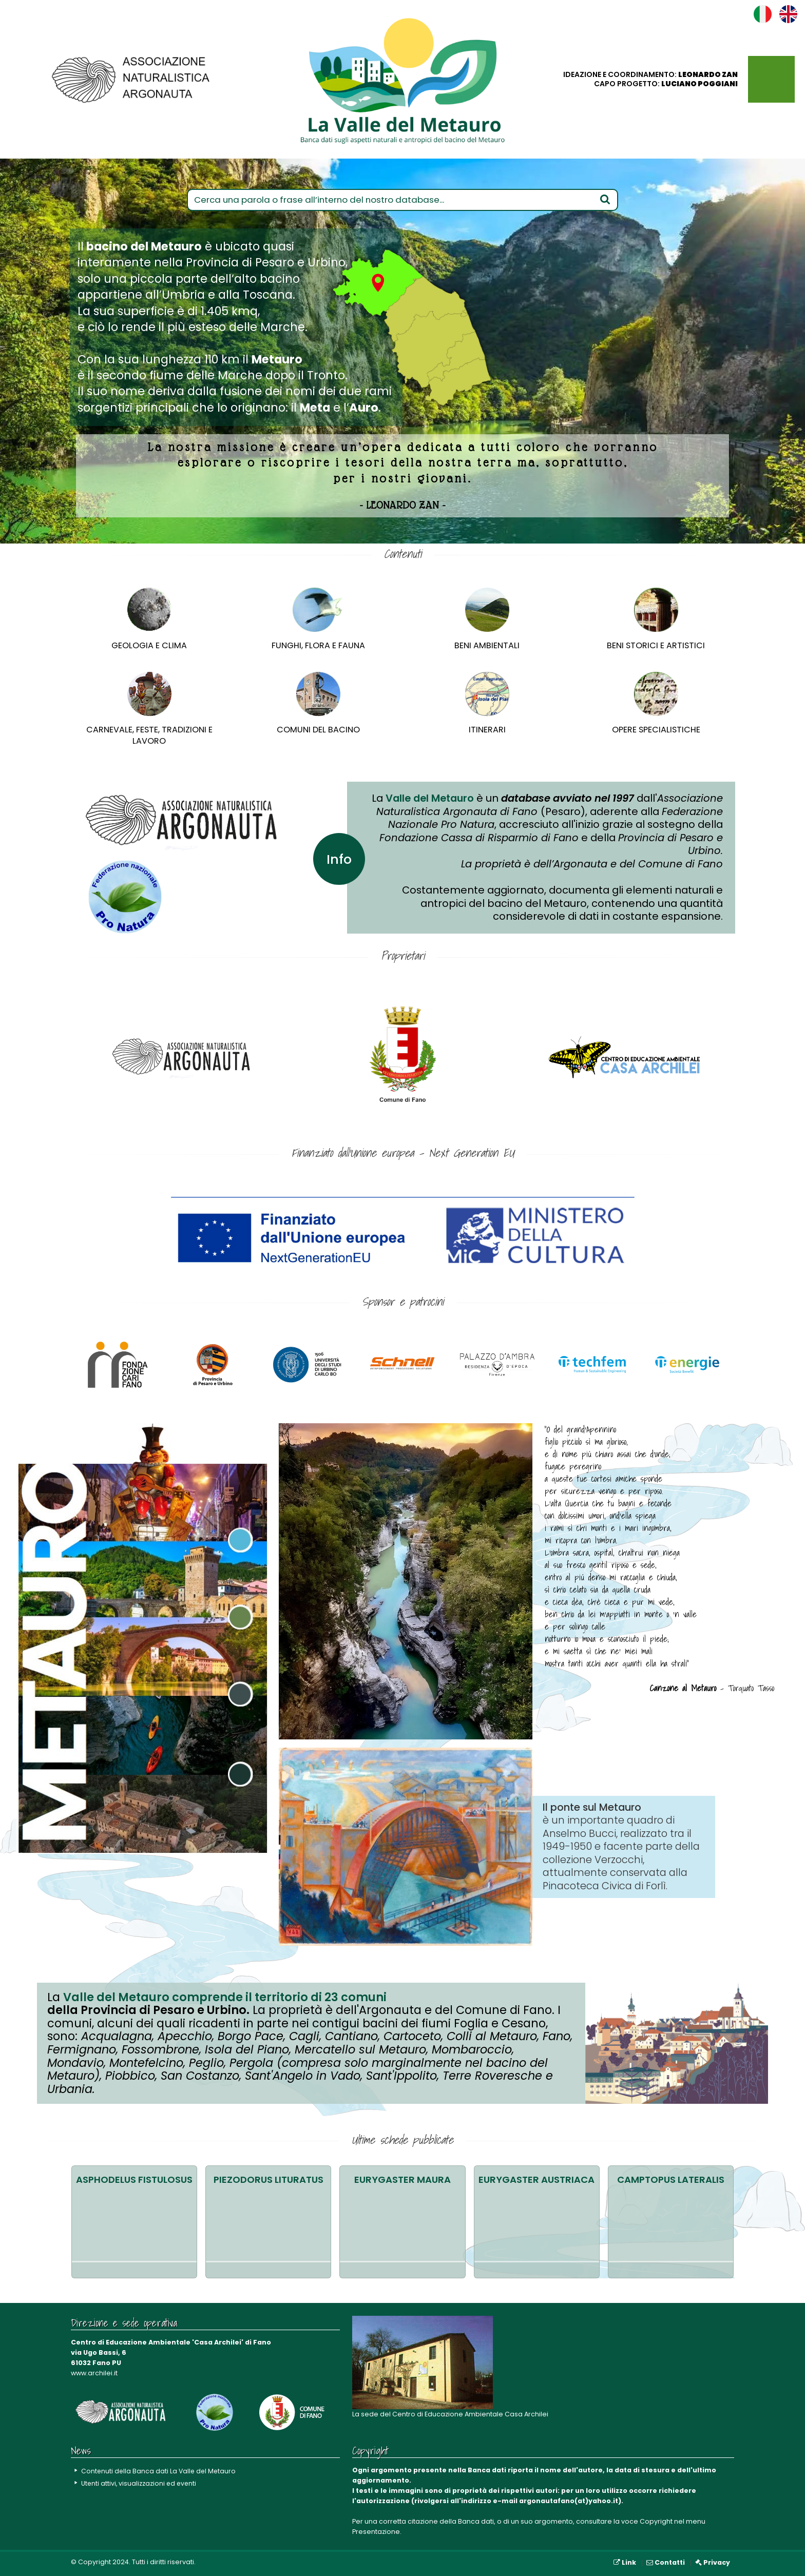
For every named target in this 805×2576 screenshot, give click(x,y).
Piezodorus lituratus (268, 2179)
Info (339, 858)
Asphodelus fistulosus (134, 2179)
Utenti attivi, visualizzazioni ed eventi (140, 2483)
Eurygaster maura (402, 2179)
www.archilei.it (94, 2373)
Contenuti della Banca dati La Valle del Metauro (160, 2471)
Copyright (656, 2521)
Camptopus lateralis (670, 2179)
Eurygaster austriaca (536, 2179)
